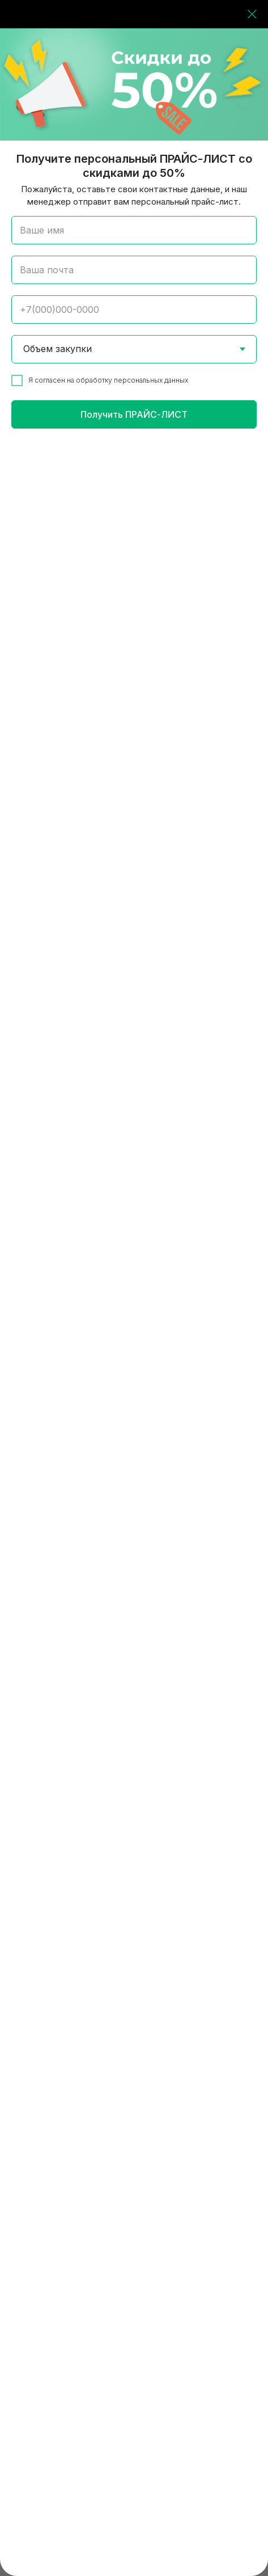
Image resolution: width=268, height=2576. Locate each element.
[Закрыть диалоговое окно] (252, 14)
